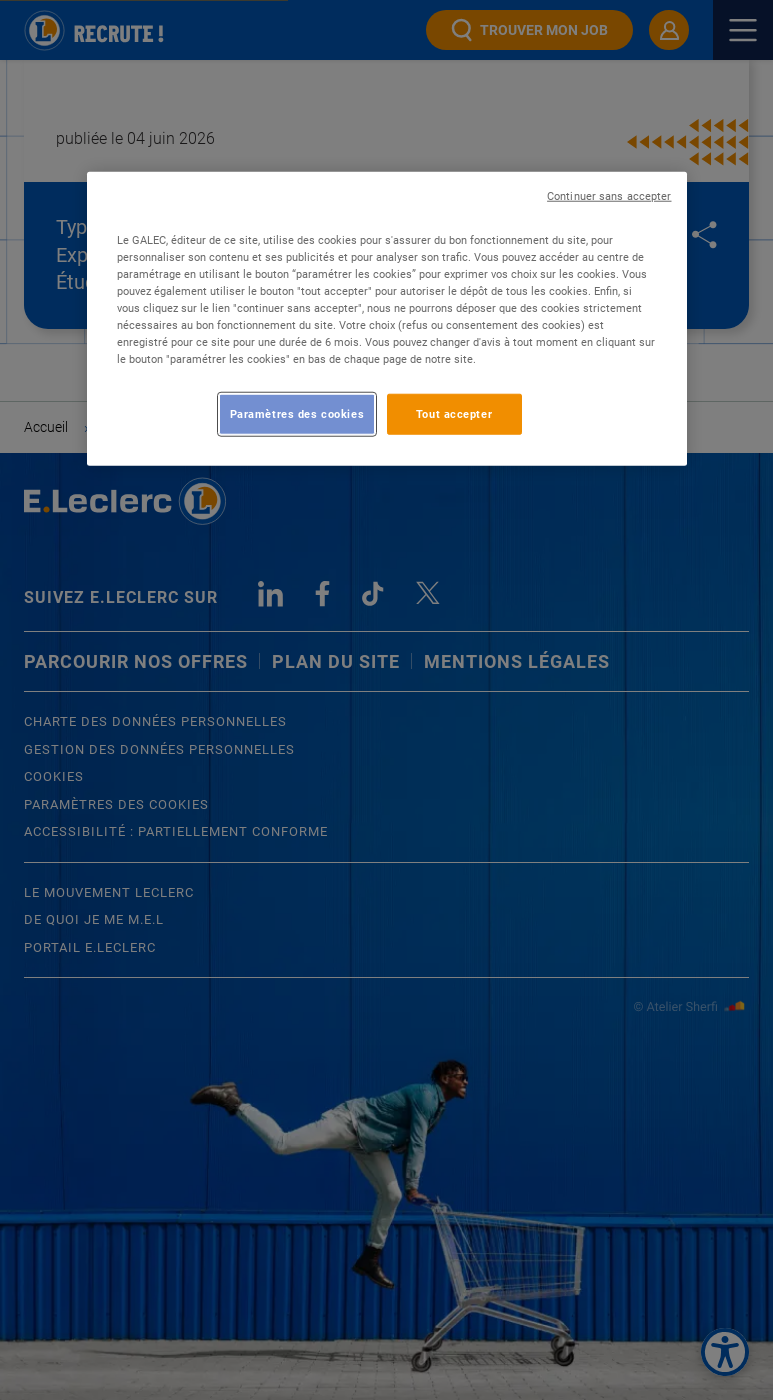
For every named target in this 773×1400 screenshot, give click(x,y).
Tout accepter (454, 413)
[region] (387, 319)
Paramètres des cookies (297, 413)
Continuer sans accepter (609, 196)
